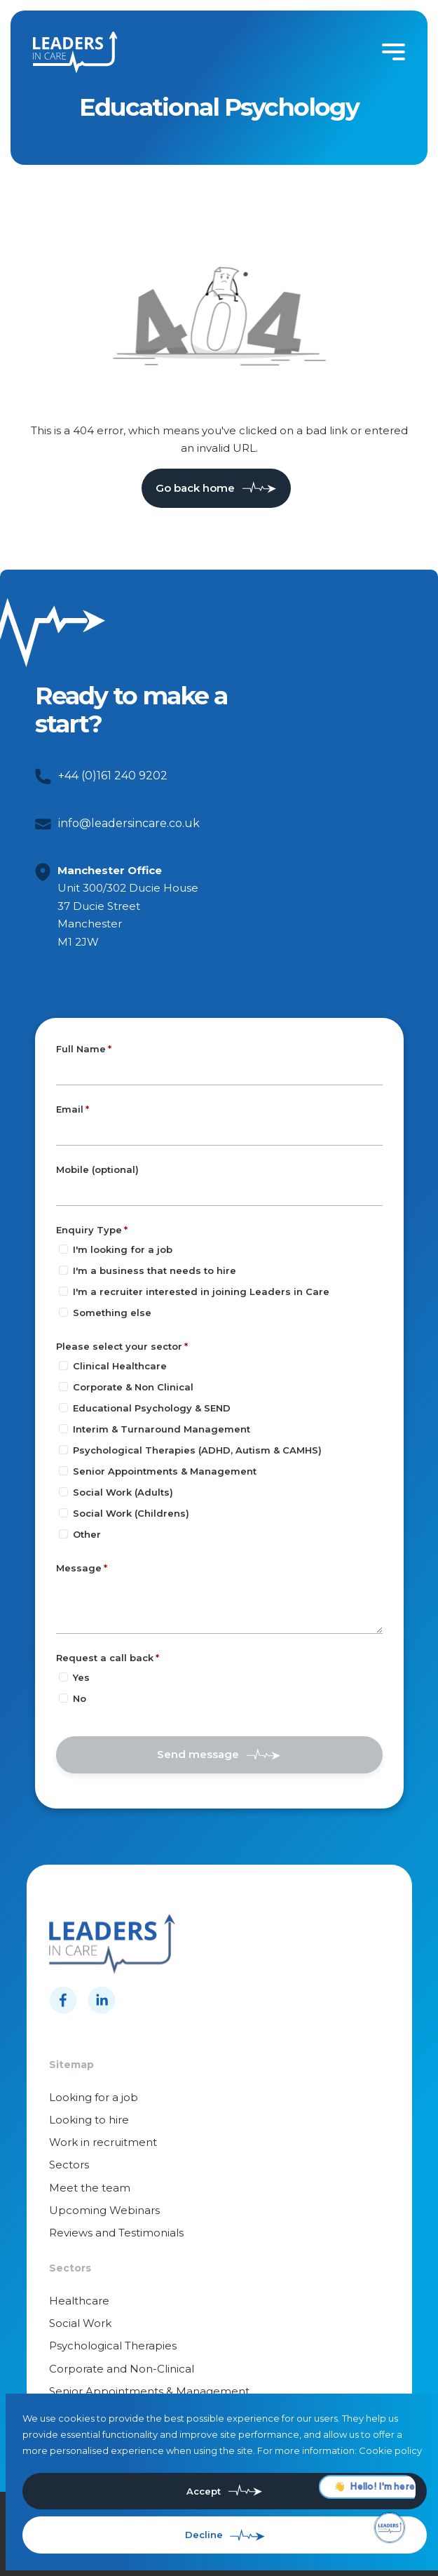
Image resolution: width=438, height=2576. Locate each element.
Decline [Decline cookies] (204, 2534)
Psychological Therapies (113, 2345)
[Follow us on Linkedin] (102, 2000)
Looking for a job (93, 2097)
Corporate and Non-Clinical (121, 2368)
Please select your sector (119, 1346)
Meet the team (89, 2187)
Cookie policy (390, 2450)
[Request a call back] (63, 1677)
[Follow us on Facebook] (63, 2000)
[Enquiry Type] (63, 1249)
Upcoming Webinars (104, 2210)
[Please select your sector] (63, 1365)
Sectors (69, 2164)
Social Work (80, 2323)
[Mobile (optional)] (219, 1192)
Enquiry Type (89, 1229)
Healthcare (79, 2300)
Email (69, 1109)
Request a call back (104, 1657)
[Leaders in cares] (75, 52)
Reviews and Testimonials (116, 2232)
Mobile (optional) (97, 1170)
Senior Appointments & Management (149, 2391)
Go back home (195, 488)
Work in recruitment (103, 2142)
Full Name (81, 1048)
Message (79, 1568)
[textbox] (219, 1072)
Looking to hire (89, 2119)
